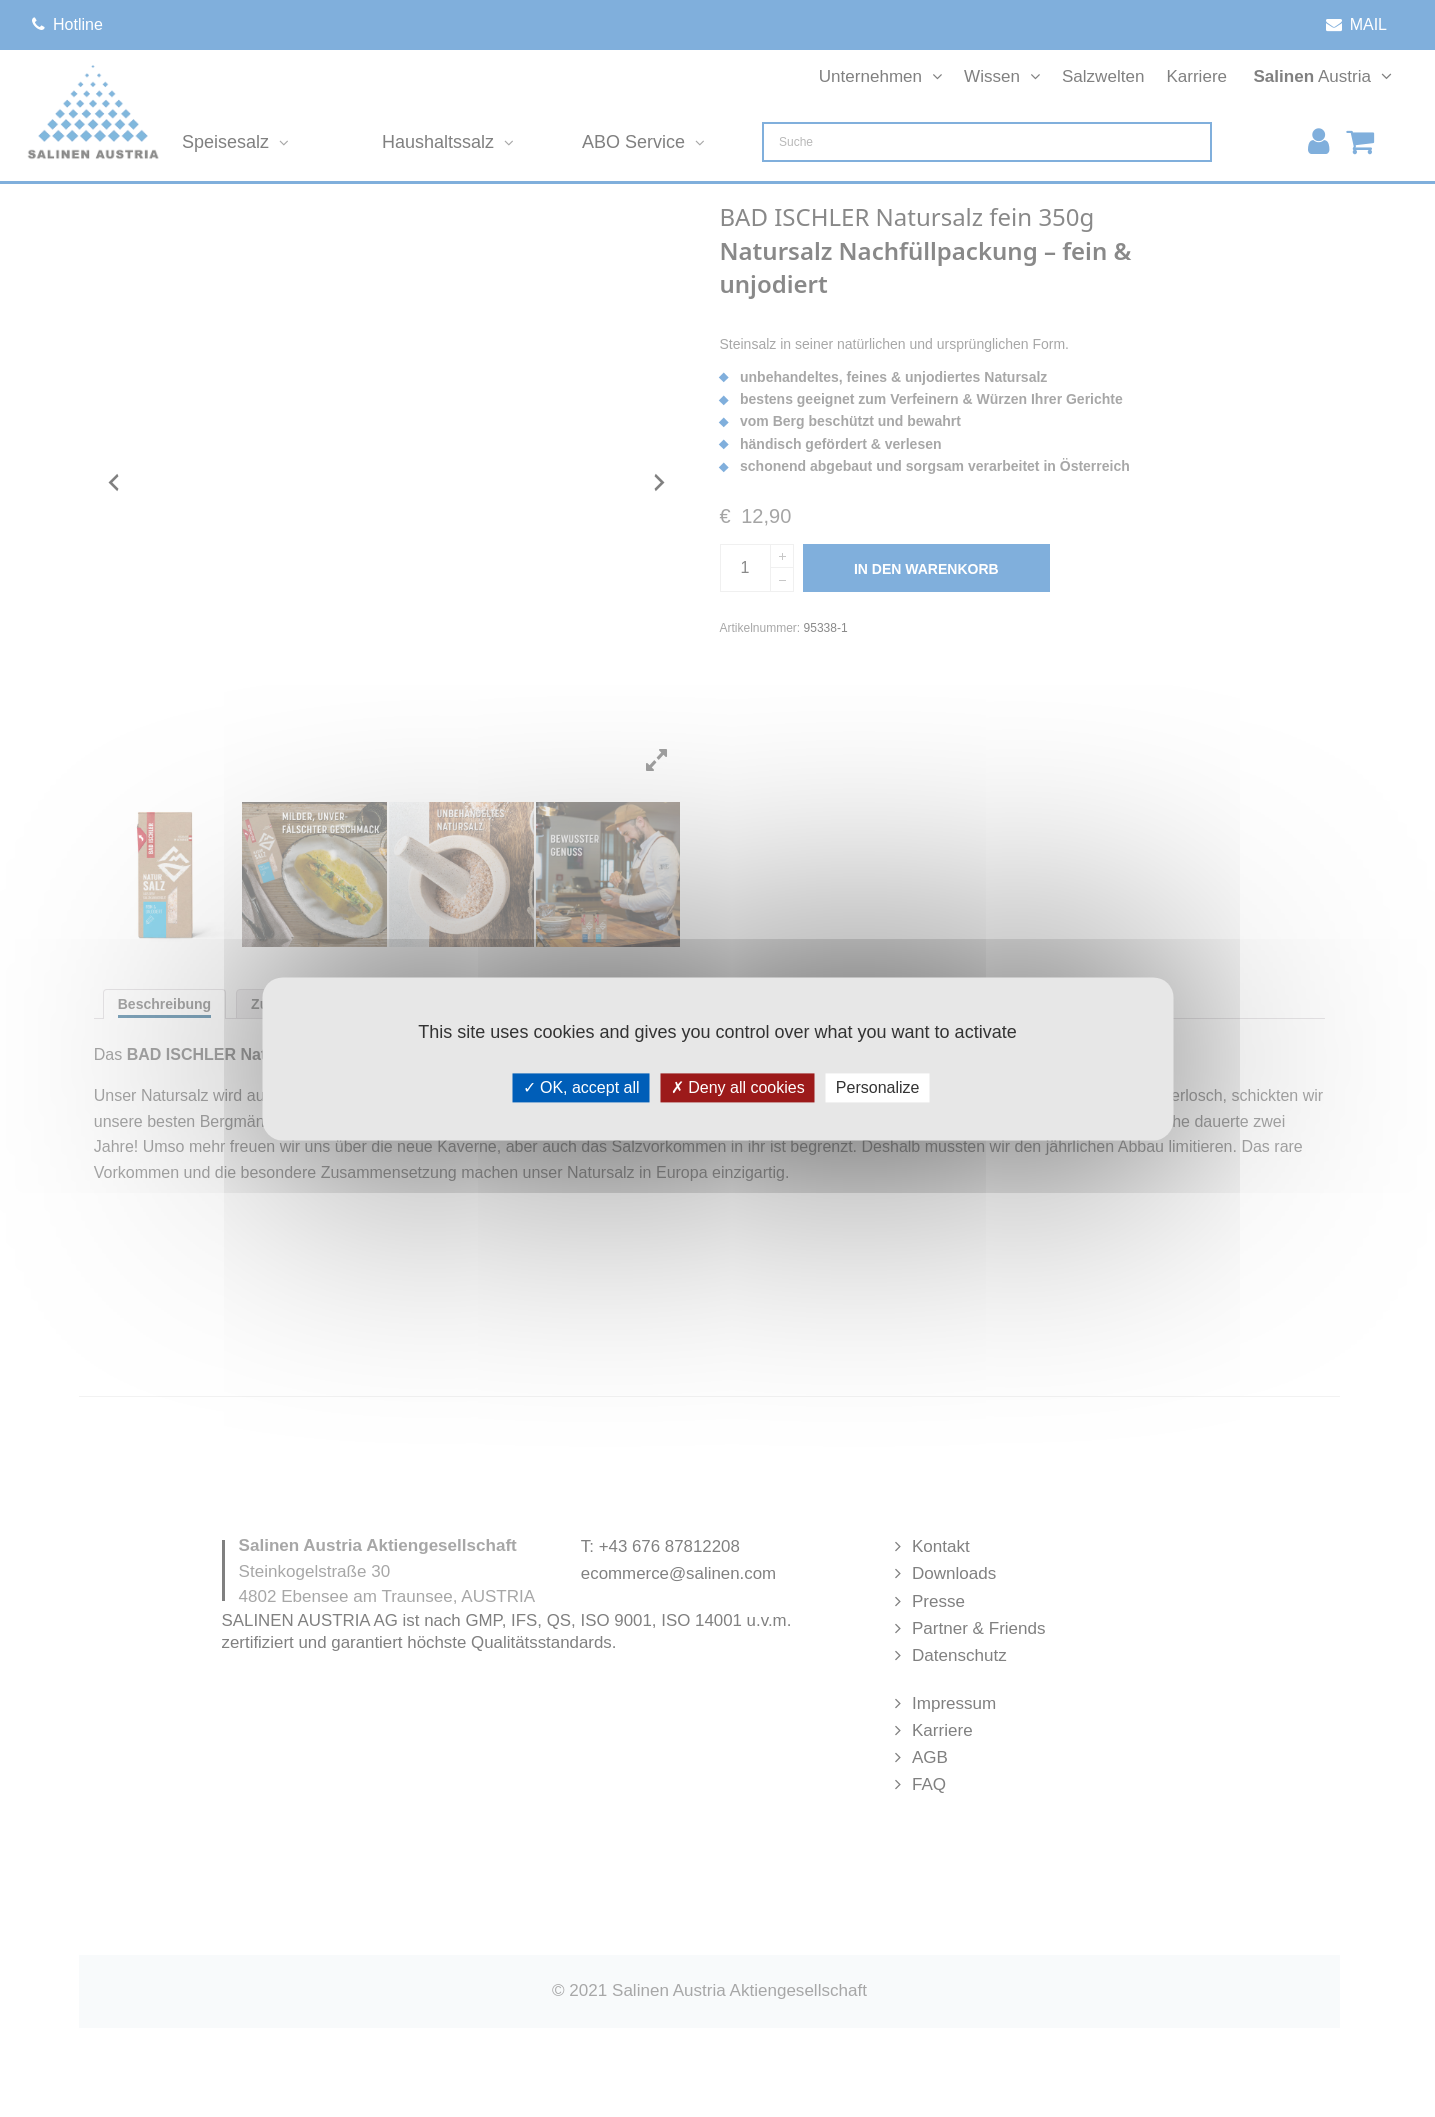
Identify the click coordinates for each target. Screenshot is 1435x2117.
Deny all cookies (738, 1087)
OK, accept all (581, 1087)
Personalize (878, 1087)
